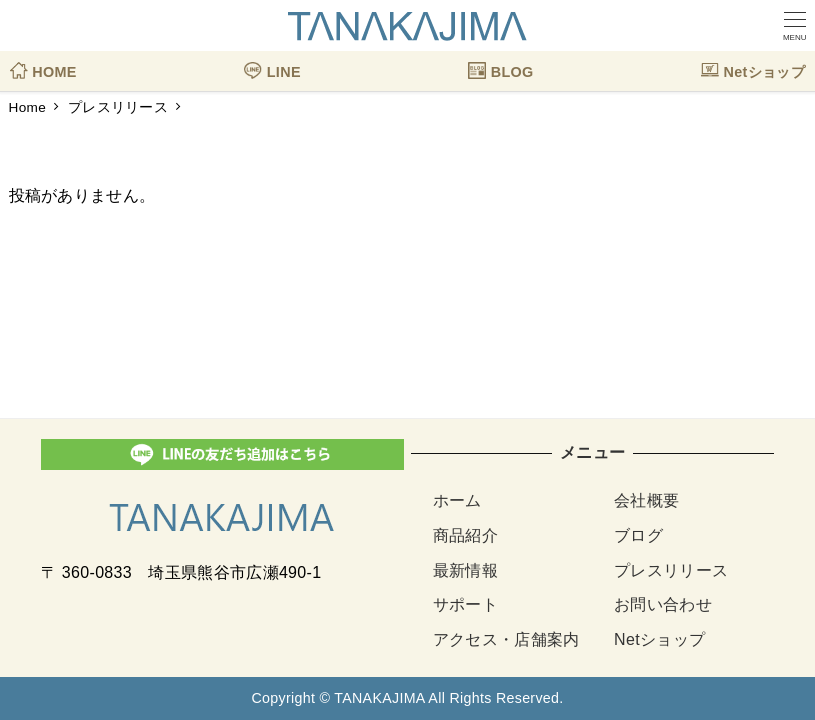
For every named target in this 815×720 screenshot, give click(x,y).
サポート (465, 604)
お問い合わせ (663, 604)
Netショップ (753, 64)
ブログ (638, 535)
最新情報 (465, 570)
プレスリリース (671, 570)
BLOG (500, 64)
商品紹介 (465, 535)
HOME (43, 64)
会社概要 (646, 500)
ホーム (457, 500)
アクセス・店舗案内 (506, 639)
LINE (272, 64)
